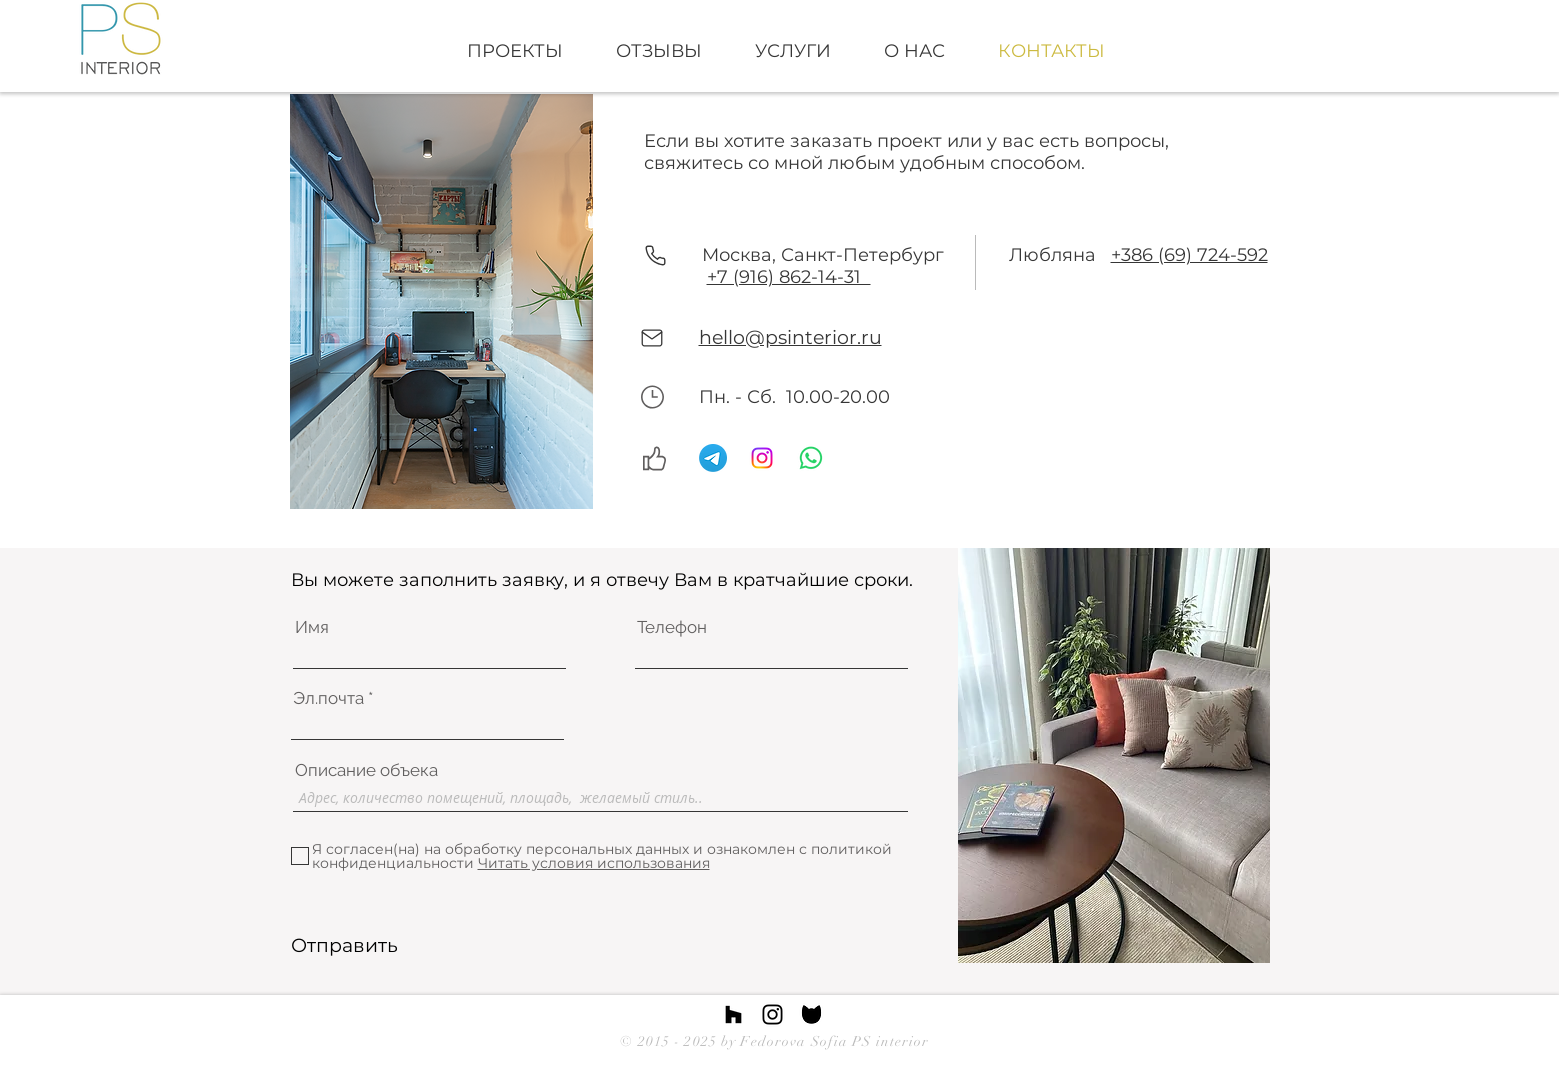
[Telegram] (713, 458)
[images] (811, 1014)
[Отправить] (344, 946)
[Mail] (652, 338)
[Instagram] (762, 458)
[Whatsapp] (811, 458)
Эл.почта (328, 698)
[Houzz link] (733, 1014)
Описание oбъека (366, 770)
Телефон (672, 627)
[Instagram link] (772, 1014)
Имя (312, 627)
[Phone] (656, 255)
